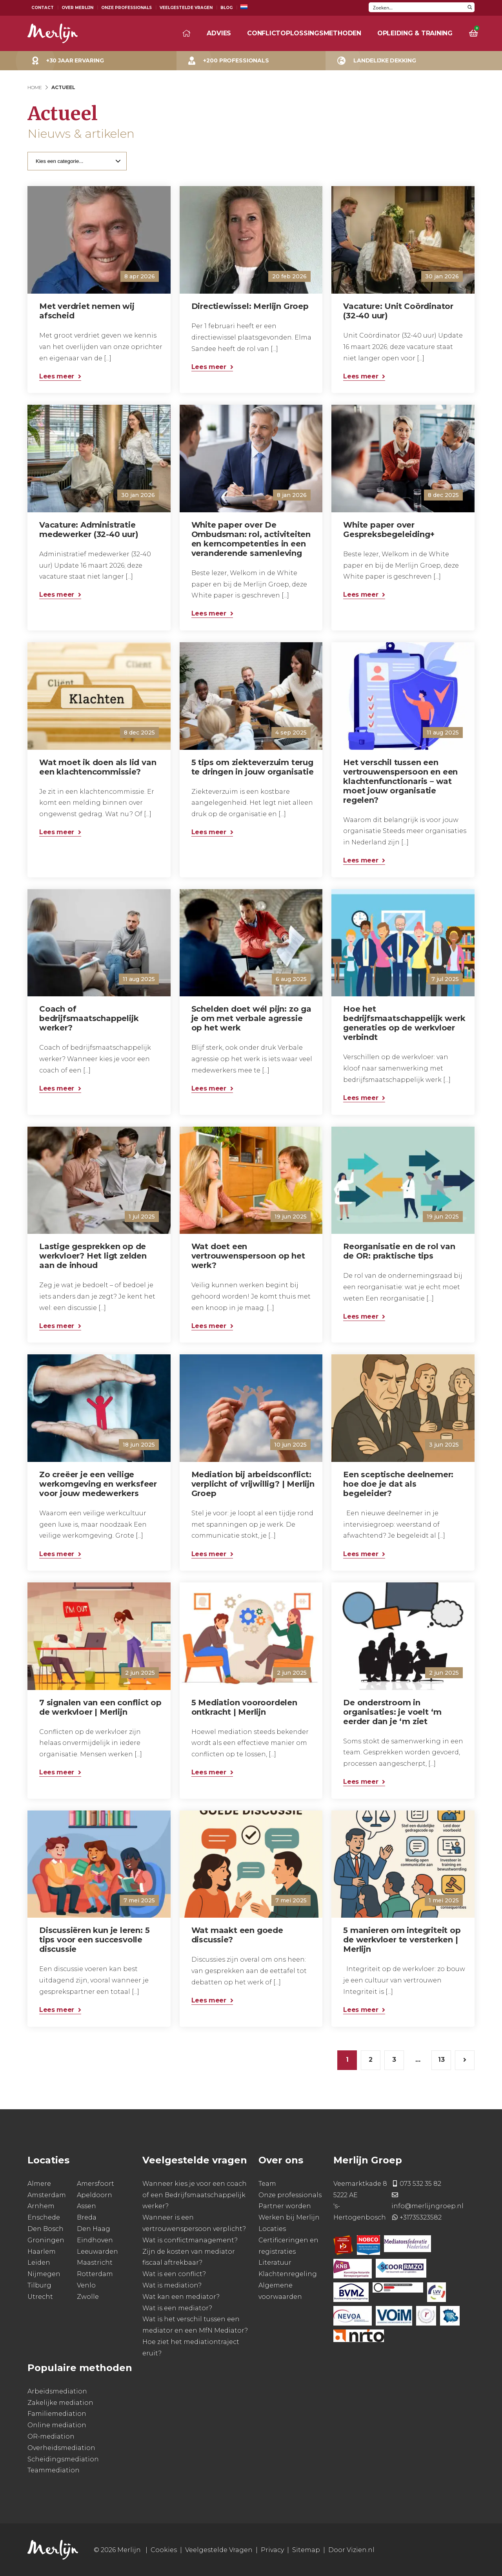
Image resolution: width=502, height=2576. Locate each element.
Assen (86, 2206)
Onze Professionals (126, 7)
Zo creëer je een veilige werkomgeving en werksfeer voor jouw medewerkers (98, 1484)
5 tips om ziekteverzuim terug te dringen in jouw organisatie (252, 767)
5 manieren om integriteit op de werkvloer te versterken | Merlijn (401, 1940)
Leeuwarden (97, 2251)
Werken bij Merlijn (289, 2217)
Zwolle (88, 2296)
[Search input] (417, 7)
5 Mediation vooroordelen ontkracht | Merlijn (244, 1707)
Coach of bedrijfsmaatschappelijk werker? (88, 1018)
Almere (39, 2183)
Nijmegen (43, 2274)
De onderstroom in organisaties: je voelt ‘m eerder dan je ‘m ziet (392, 1712)
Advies (219, 33)
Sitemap (306, 2550)
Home (34, 87)
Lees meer (56, 376)
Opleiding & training (415, 33)
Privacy (272, 2550)
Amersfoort (95, 2183)
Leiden (38, 2262)
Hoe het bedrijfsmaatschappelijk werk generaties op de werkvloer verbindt (404, 1023)
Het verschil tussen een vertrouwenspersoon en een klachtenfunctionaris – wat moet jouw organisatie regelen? (400, 781)
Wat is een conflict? (174, 2274)
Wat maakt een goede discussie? (237, 1935)
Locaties (272, 2229)
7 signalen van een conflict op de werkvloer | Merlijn (100, 1707)
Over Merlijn (77, 7)
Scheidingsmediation (63, 2459)
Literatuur (274, 2262)
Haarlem (41, 2251)
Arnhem (41, 2206)
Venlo (86, 2285)
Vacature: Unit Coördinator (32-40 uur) (398, 310)
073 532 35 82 (420, 2183)
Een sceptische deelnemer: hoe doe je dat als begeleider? (398, 1484)
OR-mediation (51, 2436)
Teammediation (53, 2470)
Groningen (45, 2240)
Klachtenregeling (287, 2274)
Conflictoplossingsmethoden (304, 33)
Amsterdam (46, 2195)
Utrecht (40, 2296)
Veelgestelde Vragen (186, 7)
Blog (226, 7)
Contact (42, 7)
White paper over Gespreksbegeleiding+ (389, 529)
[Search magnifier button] (470, 7)
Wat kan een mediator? (181, 2296)
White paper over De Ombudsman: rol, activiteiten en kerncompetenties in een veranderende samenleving (251, 539)
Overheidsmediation (61, 2448)
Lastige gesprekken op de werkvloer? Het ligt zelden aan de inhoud (93, 1256)
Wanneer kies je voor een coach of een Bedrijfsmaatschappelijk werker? (194, 2195)
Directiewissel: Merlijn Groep (250, 306)
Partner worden (284, 2206)
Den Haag (93, 2229)
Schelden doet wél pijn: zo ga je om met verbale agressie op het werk (251, 1018)
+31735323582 (421, 2217)
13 (441, 2059)
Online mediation (56, 2425)
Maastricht (95, 2262)
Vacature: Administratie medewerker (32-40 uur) (88, 529)
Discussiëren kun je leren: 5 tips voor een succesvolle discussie (94, 1940)
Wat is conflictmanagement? (190, 2240)
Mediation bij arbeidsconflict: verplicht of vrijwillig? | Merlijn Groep (253, 1484)
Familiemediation (56, 2413)
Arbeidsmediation (57, 2391)
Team (267, 2183)
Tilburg (39, 2285)
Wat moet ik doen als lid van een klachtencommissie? (97, 767)
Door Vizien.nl (351, 2550)
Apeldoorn (94, 2195)
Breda (86, 2217)
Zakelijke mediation (60, 2402)
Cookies (164, 2550)
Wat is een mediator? (177, 2308)
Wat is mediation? (172, 2285)
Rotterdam (95, 2274)
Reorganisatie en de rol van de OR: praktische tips (399, 1251)
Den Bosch (45, 2229)
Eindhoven (95, 2240)
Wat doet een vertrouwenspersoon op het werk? (248, 1256)
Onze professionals (290, 2195)
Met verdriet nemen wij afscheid (87, 310)
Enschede (43, 2217)
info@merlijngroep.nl (427, 2206)
